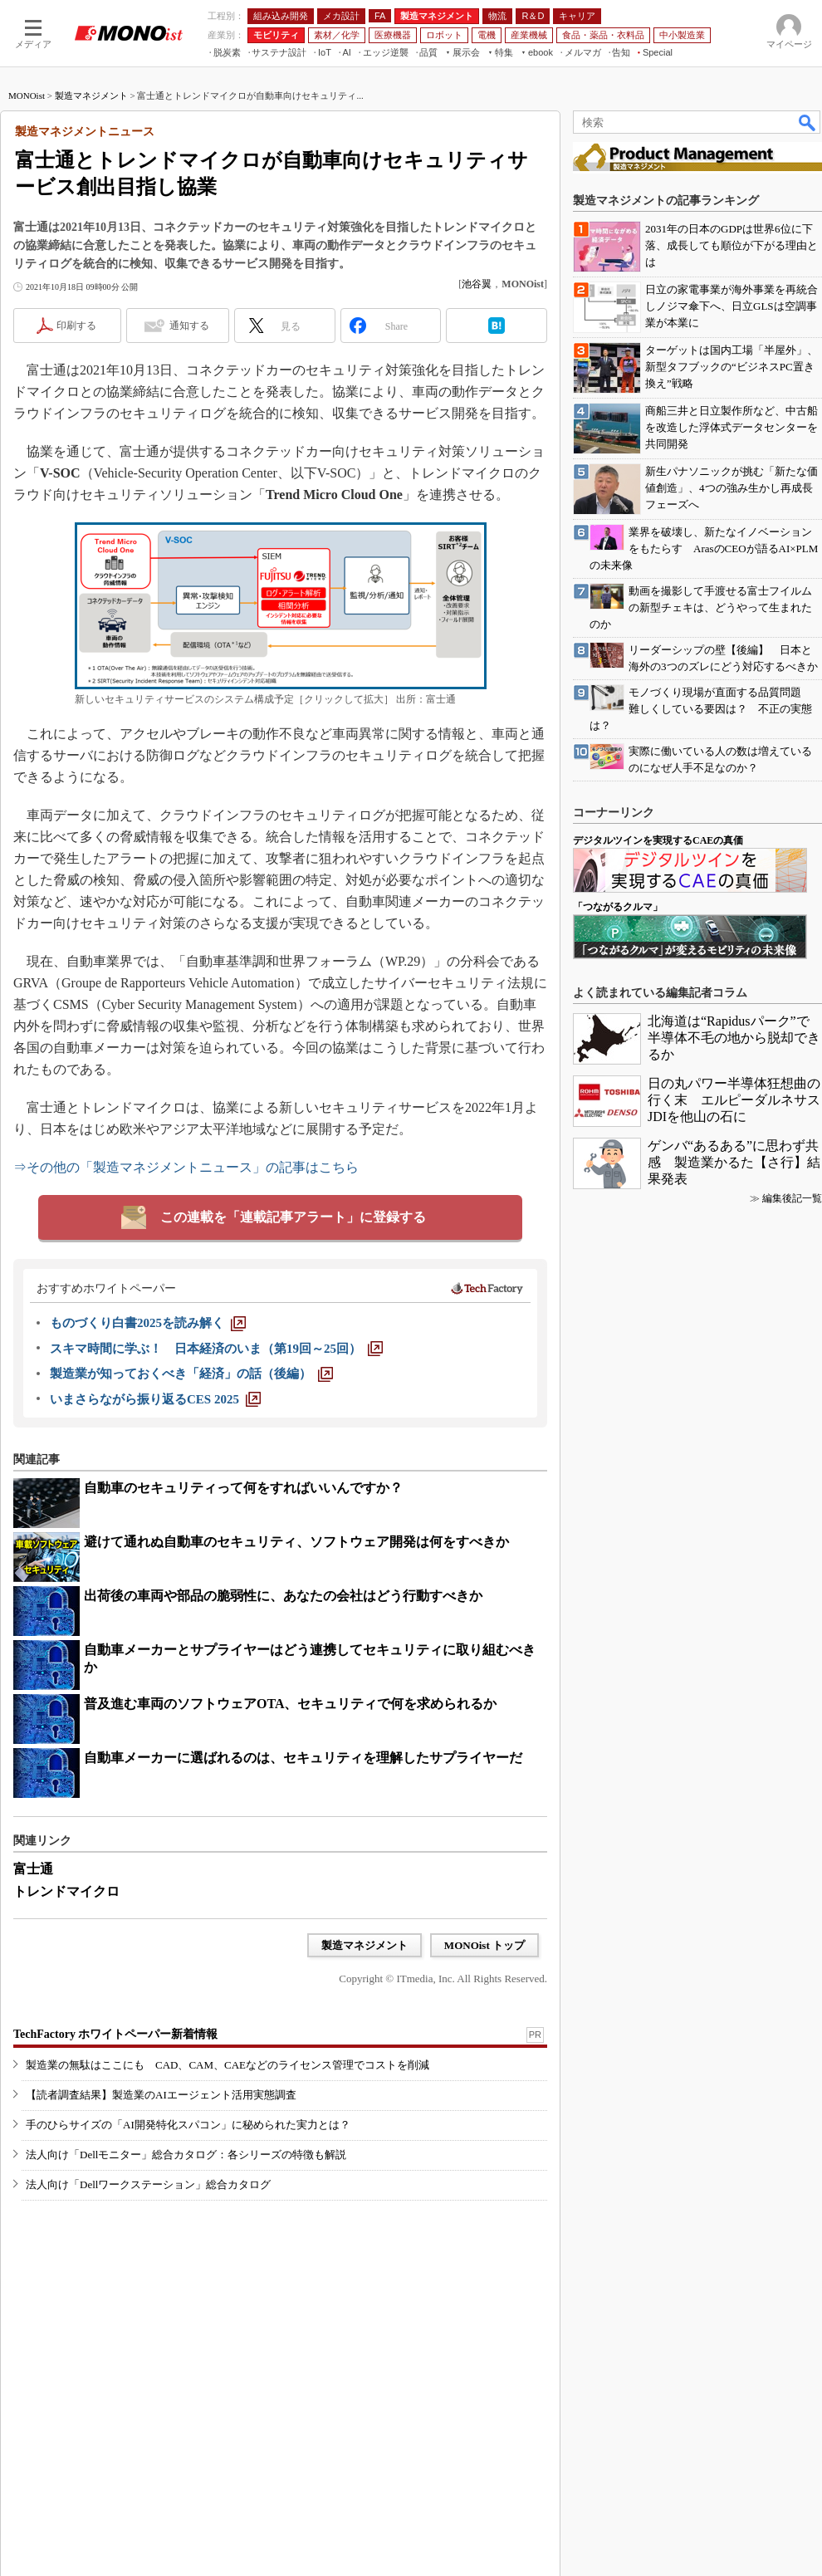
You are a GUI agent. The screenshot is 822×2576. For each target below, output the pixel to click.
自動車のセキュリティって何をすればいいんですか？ (243, 1488)
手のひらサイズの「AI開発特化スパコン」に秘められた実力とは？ (188, 2124)
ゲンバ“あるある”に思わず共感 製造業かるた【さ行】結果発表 (734, 1162)
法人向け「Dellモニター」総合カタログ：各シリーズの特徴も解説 (186, 2154)
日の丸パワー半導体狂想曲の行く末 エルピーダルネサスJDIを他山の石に (734, 1100)
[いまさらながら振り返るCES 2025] (155, 1399)
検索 (807, 122)
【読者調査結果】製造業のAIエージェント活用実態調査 (161, 2095)
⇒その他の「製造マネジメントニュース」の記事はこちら (186, 1167)
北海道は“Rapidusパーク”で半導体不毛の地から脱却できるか (734, 1037)
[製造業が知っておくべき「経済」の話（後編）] (191, 1373)
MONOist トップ (484, 1945)
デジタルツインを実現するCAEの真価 (658, 840)
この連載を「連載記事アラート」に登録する (293, 1217)
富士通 (33, 1869)
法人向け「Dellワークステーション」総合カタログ (148, 2184)
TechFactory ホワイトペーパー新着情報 (115, 2034)
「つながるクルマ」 (618, 907)
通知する (189, 325)
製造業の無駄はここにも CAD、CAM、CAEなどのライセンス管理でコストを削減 (227, 2065)
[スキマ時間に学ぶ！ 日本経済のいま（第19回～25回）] (216, 1348)
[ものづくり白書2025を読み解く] (148, 1323)
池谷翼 (477, 284)
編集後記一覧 (792, 1198)
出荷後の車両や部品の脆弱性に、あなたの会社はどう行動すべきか (283, 1596)
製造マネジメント (91, 95)
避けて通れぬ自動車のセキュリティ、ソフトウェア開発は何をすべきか (296, 1542)
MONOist (26, 95)
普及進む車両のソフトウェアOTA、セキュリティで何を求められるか (290, 1704)
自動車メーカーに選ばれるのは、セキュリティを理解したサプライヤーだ (303, 1758)
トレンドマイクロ (66, 1891)
